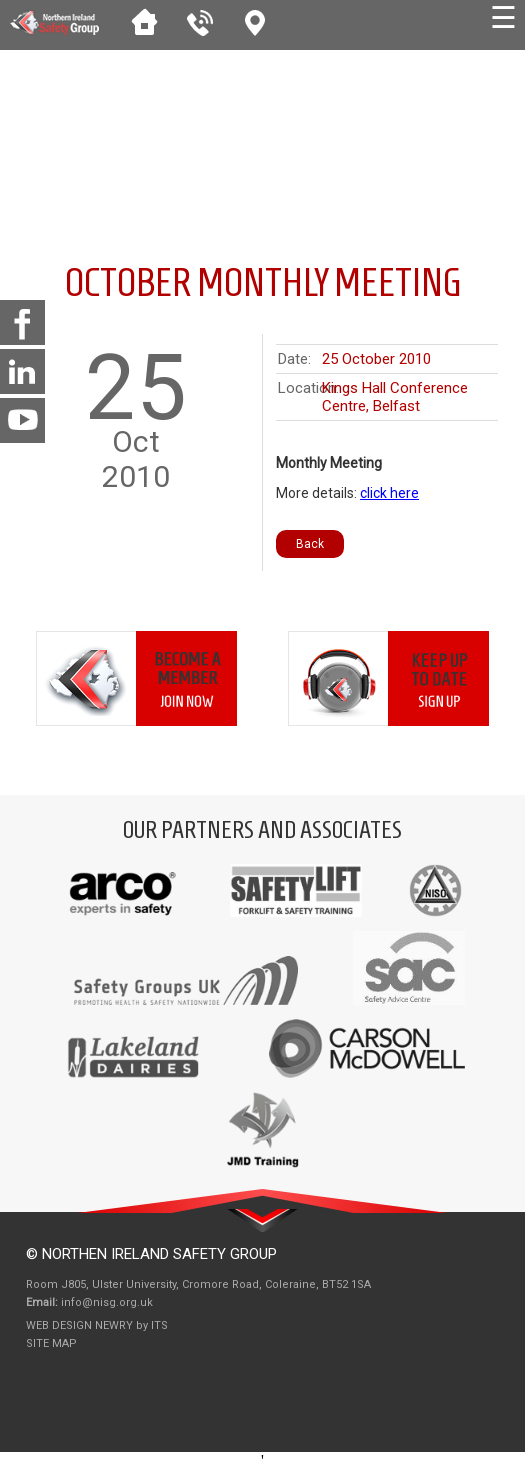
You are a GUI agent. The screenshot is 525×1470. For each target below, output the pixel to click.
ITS (159, 1325)
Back (310, 544)
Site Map (51, 1343)
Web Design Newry (81, 1325)
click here (389, 493)
